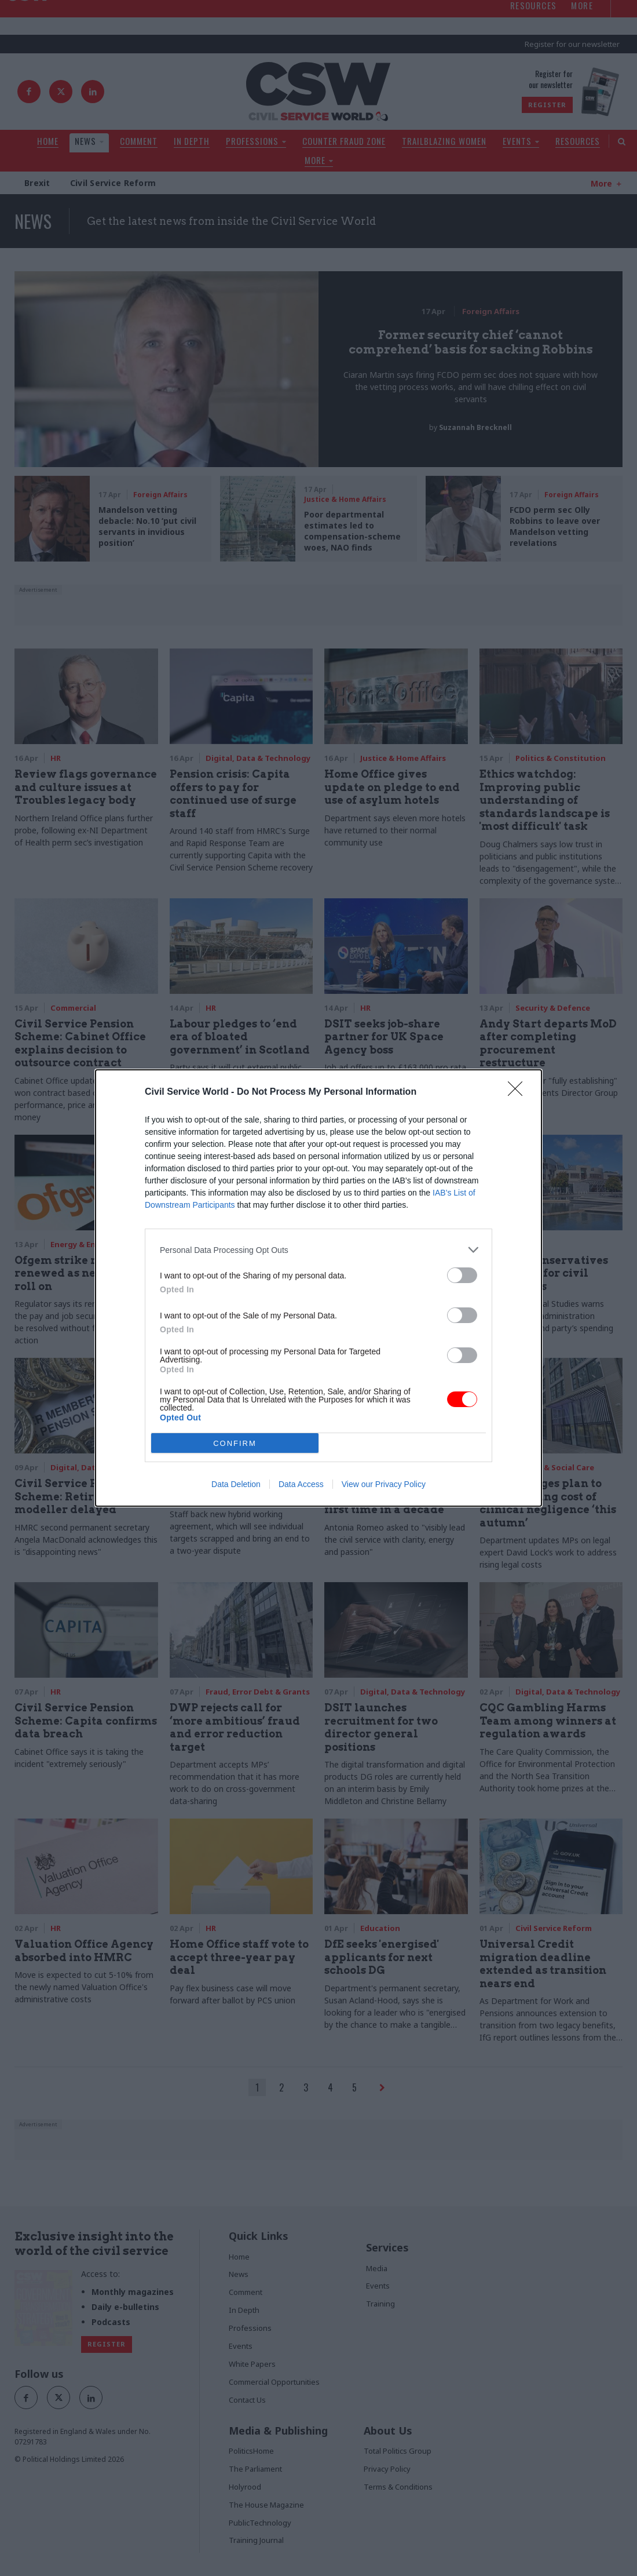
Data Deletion (236, 1484)
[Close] (519, 1092)
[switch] (462, 1275)
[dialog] (318, 1288)
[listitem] (318, 1250)
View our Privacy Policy (384, 1484)
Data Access (301, 1484)
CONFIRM (235, 1442)
